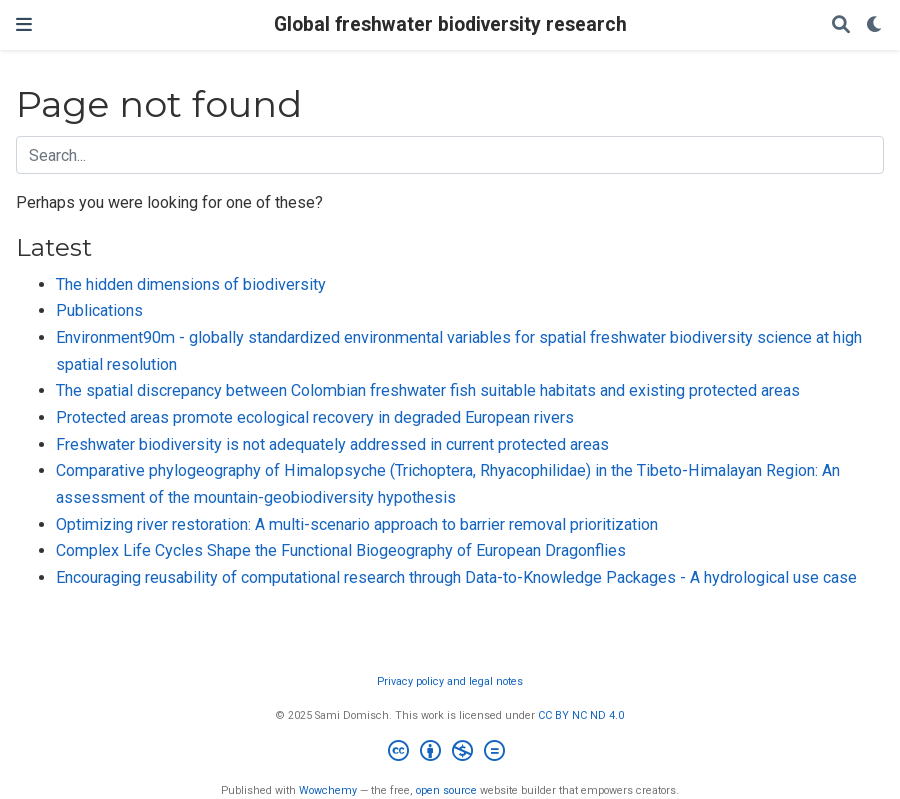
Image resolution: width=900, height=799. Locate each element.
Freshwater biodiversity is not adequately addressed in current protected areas (332, 444)
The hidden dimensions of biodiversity (191, 284)
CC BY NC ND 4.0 (581, 715)
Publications (99, 310)
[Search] (841, 25)
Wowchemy (328, 790)
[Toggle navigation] (24, 24)
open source (446, 790)
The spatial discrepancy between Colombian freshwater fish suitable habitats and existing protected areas (428, 390)
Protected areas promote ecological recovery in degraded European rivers (315, 417)
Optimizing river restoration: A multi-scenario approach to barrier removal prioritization (357, 524)
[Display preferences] (875, 25)
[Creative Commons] (450, 753)
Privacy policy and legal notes (450, 681)
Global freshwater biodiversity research (450, 24)
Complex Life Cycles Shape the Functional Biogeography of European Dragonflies (341, 550)
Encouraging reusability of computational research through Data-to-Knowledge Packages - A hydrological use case (456, 577)
